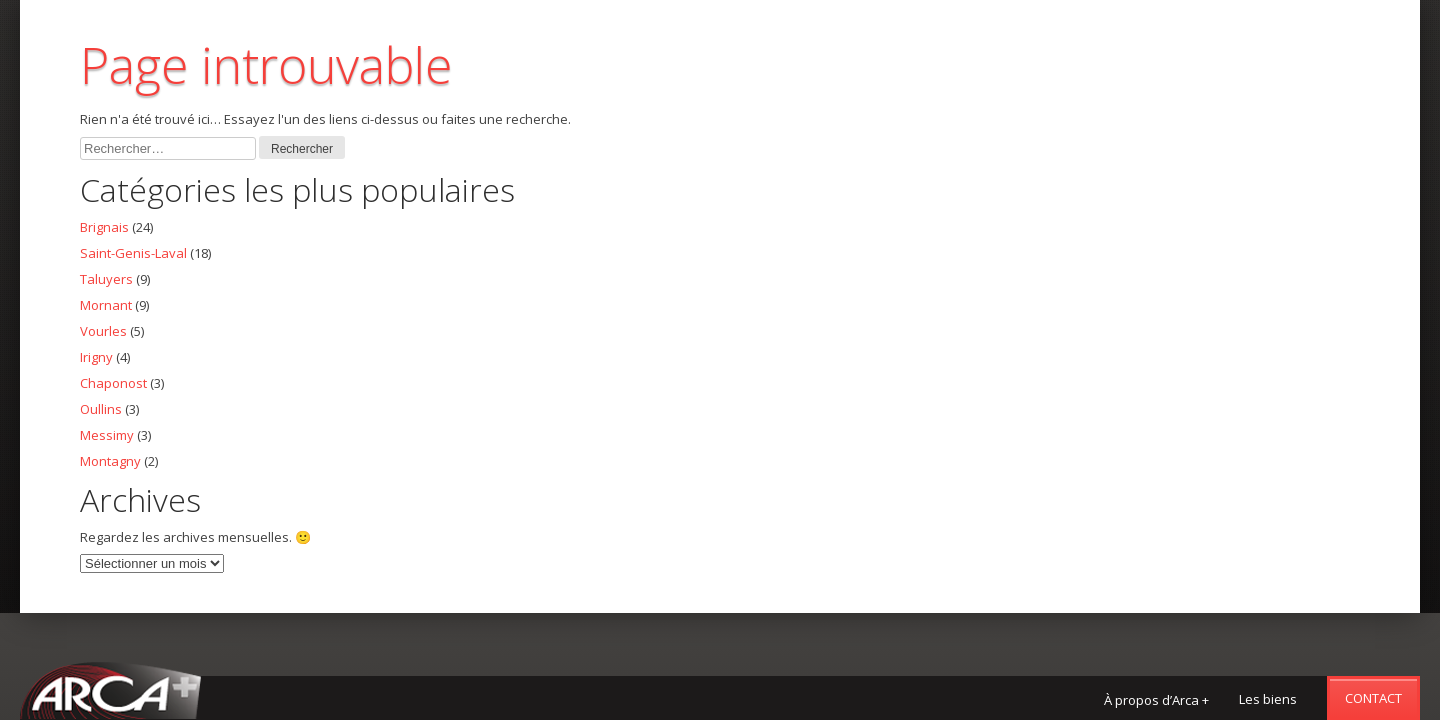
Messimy (107, 435)
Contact (1373, 698)
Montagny (110, 461)
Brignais (104, 227)
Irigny (96, 357)
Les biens (1268, 699)
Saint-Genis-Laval (133, 253)
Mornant (106, 305)
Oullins (101, 409)
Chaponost (113, 383)
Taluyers (106, 279)
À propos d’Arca (1156, 700)
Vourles (103, 331)
